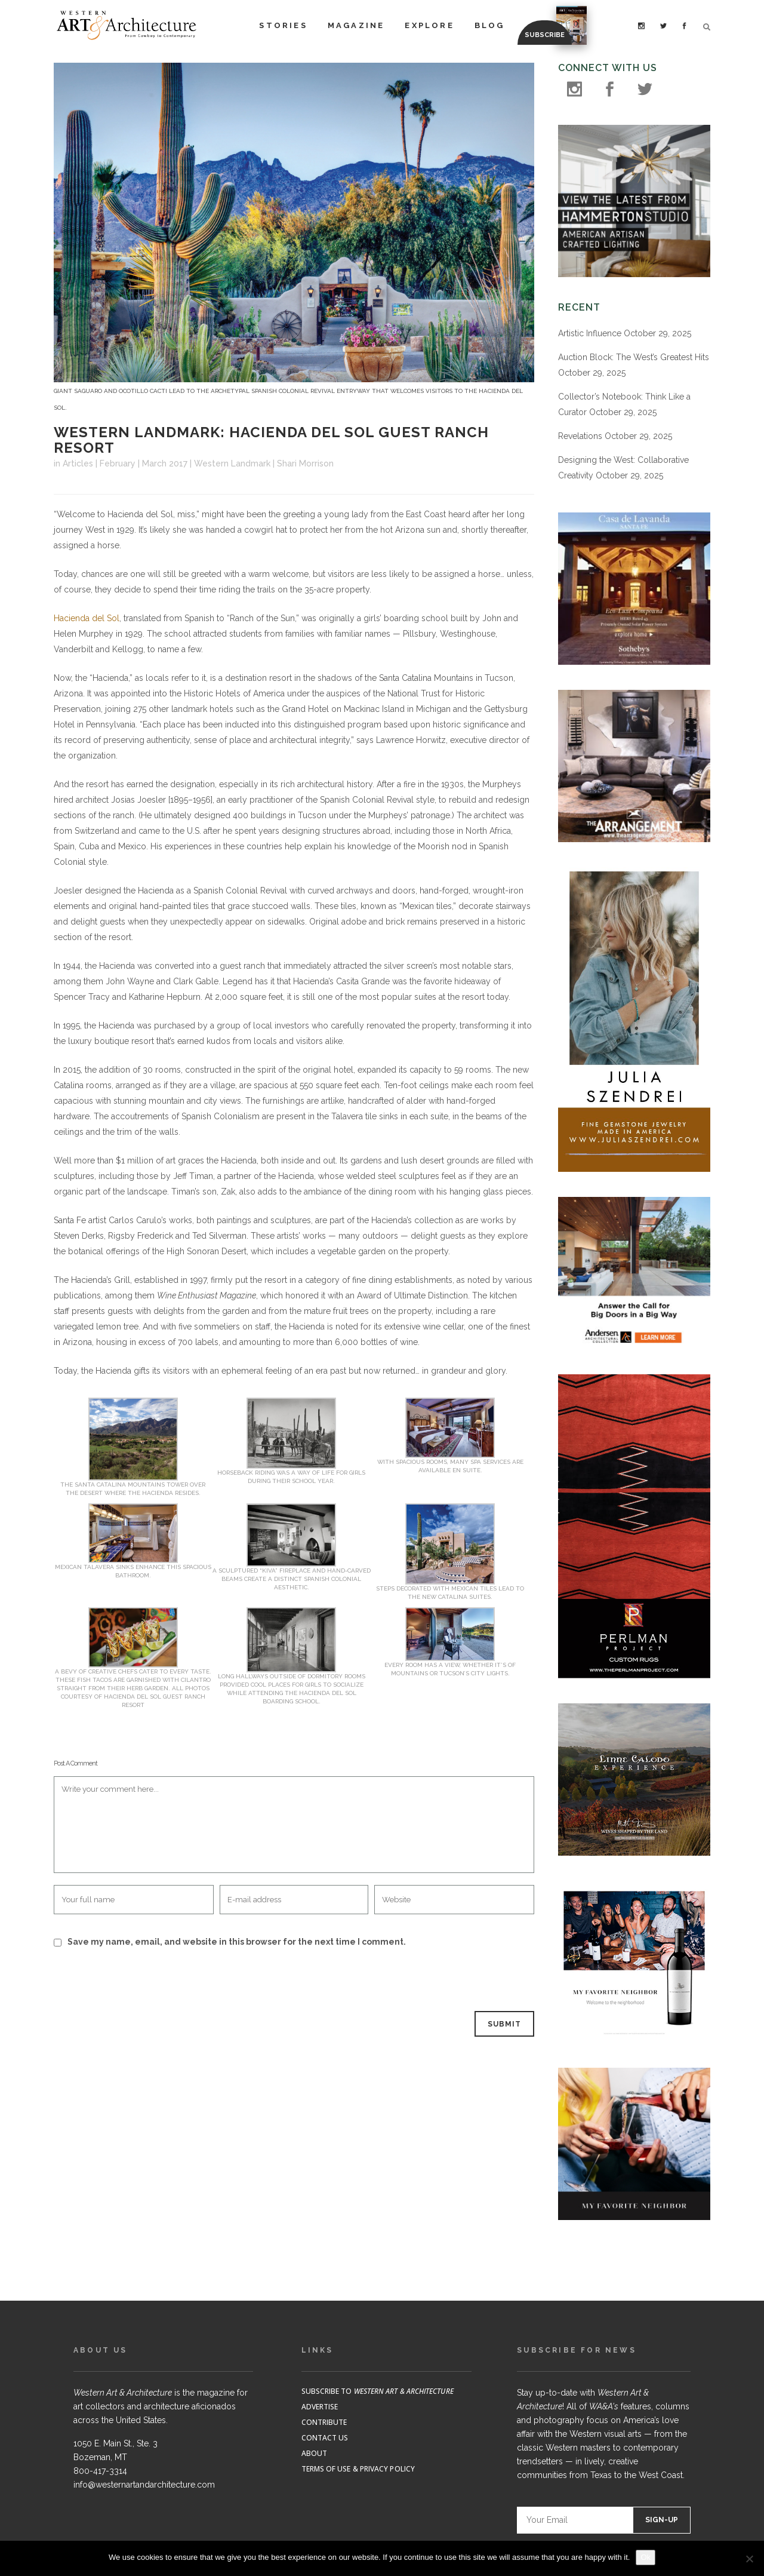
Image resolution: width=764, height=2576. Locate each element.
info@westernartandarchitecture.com (144, 2484)
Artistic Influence (589, 333)
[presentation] (135, 1980)
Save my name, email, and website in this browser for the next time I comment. (236, 1941)
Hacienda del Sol (86, 618)
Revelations (580, 436)
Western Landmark (232, 463)
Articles (78, 463)
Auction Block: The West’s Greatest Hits (633, 357)
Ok (645, 2557)
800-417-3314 (100, 2471)
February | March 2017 (143, 463)
